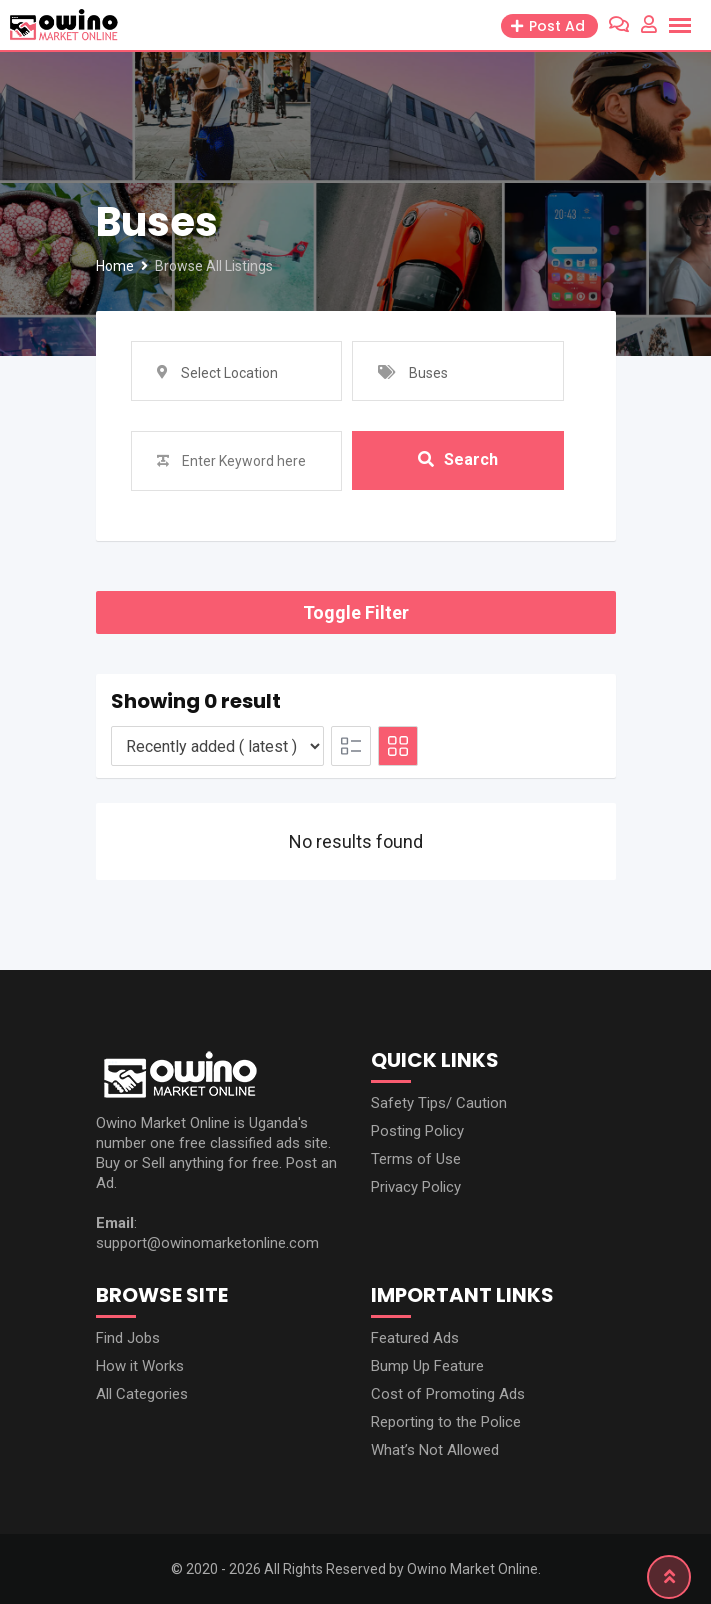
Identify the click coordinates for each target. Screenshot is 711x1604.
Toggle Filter (356, 612)
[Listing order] (217, 746)
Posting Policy (417, 1131)
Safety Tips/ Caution (439, 1103)
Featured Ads (415, 1338)
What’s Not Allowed (435, 1450)
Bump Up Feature (427, 1366)
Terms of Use (416, 1159)
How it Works (140, 1366)
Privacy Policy (416, 1187)
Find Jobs (128, 1338)
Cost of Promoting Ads (448, 1394)
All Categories (142, 1394)
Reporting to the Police (446, 1422)
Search (458, 460)
